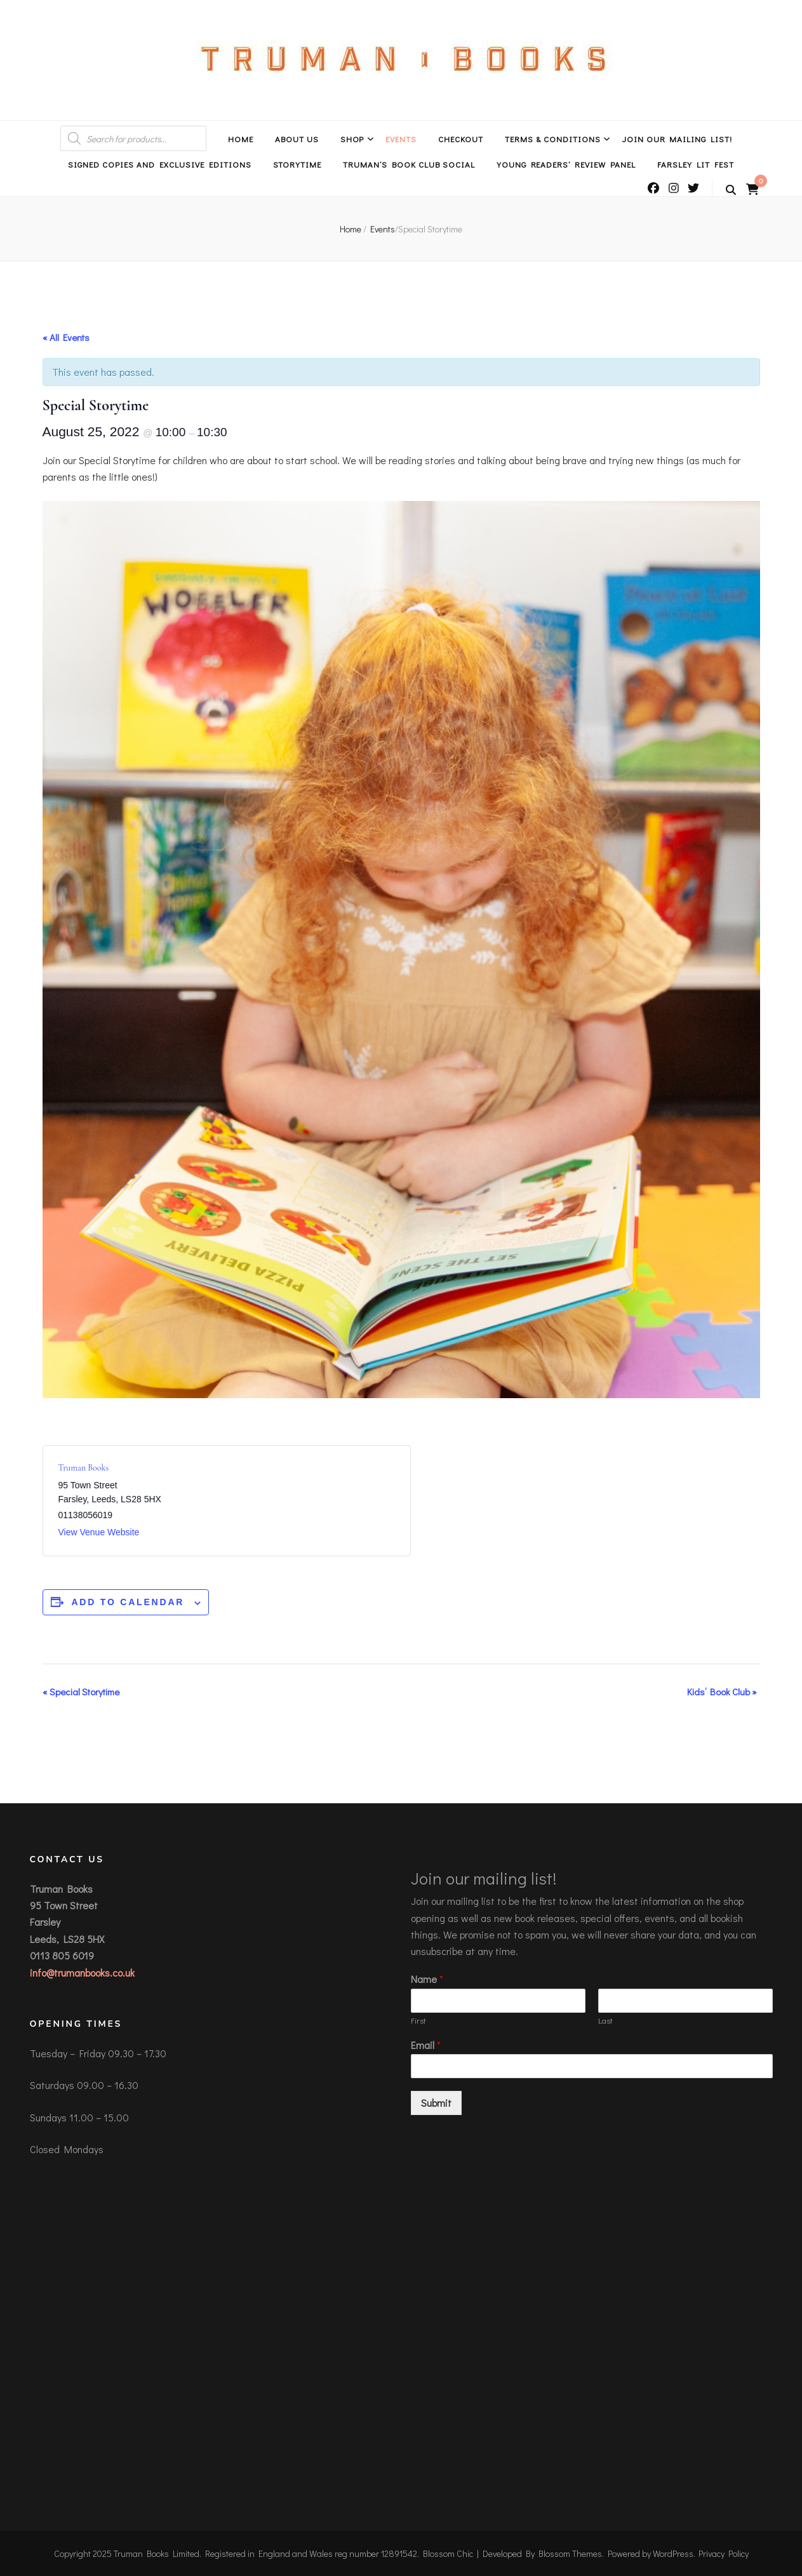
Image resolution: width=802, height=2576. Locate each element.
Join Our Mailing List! (677, 138)
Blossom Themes (570, 2553)
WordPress (673, 2553)
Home (240, 138)
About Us (297, 138)
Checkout (460, 138)
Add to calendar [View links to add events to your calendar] (127, 1602)
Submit (436, 2102)
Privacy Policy (723, 2553)
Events (401, 138)
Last (605, 2020)
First (418, 2020)
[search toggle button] (731, 190)
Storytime (297, 164)
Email (426, 2045)
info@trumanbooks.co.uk (82, 1972)
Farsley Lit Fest (695, 164)
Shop (352, 138)
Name (427, 1979)
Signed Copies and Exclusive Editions (159, 164)
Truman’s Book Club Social (408, 164)
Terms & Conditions (553, 138)
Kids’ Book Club (722, 1691)
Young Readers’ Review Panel (566, 164)
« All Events (66, 337)
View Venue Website (99, 1532)
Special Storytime (81, 1691)
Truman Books (83, 1467)
